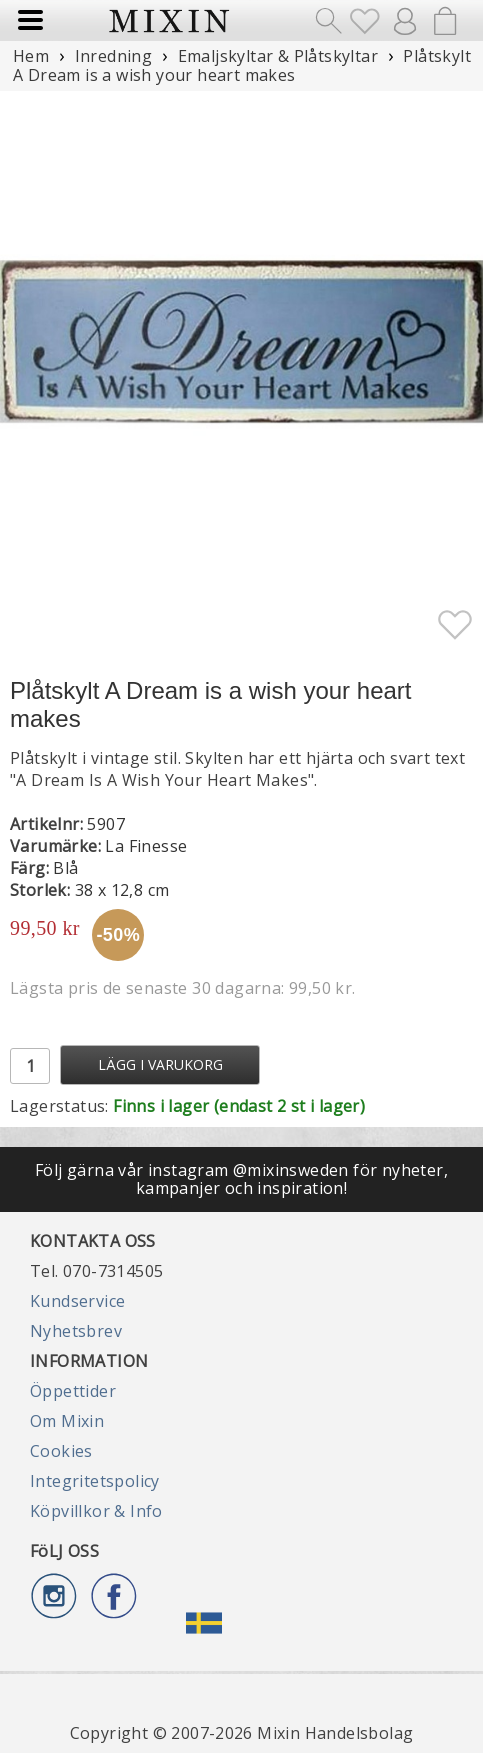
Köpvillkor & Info (96, 1511)
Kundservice (77, 1301)
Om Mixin (67, 1421)
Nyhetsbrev (76, 1331)
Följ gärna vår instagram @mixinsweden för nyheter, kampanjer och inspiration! (241, 1179)
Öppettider (73, 1391)
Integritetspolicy (95, 1481)
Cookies (61, 1451)
